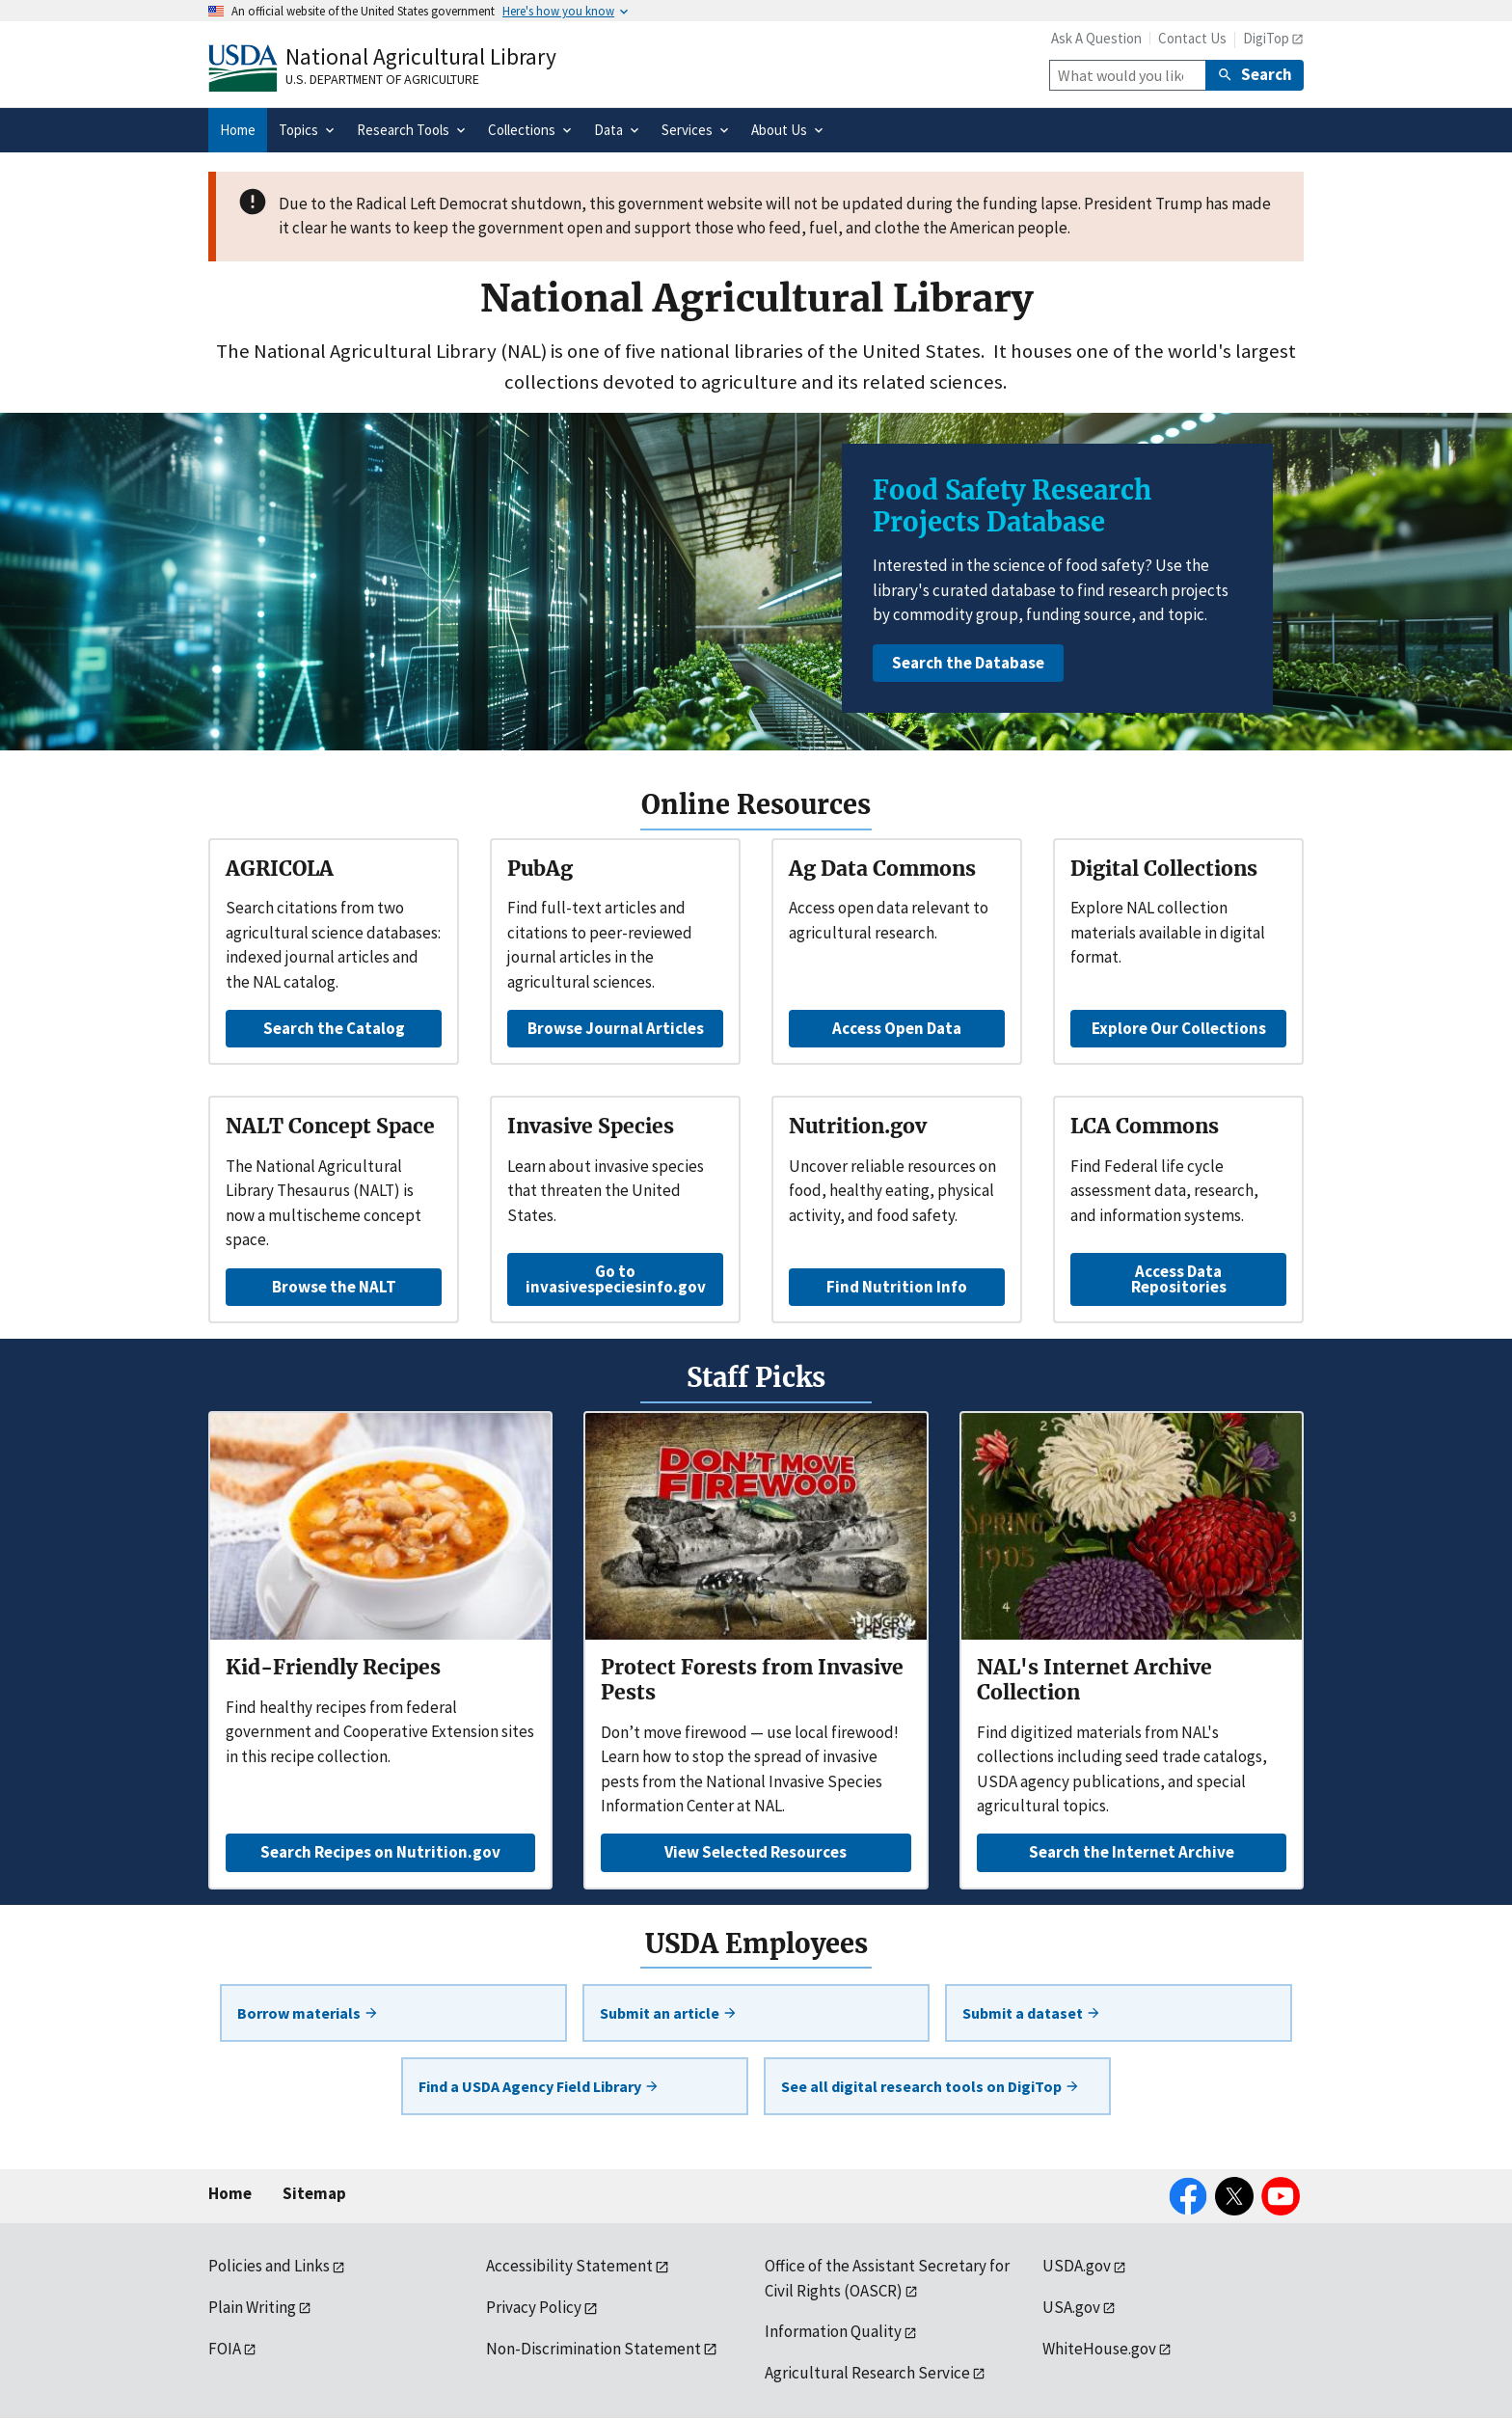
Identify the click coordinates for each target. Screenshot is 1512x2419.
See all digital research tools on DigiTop (930, 2086)
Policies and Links (269, 2265)
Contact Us (1192, 38)
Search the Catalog (334, 1028)
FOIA (224, 2348)
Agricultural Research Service (867, 2372)
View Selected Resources (755, 1851)
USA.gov (1071, 2307)
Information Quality (833, 2331)
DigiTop (1266, 38)
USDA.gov (1076, 2265)
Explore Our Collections (1179, 1028)
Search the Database (968, 662)
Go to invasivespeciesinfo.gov (616, 1278)
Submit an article (669, 2013)
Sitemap (314, 2193)
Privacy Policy (533, 2307)
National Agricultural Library (420, 56)
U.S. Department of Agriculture (382, 79)
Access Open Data (896, 1028)
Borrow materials (308, 2013)
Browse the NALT (334, 1286)
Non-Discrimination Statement (593, 2348)
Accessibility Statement (569, 2265)
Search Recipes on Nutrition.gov (380, 1851)
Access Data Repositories (1179, 1278)
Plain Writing (252, 2307)
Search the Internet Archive (1131, 1851)
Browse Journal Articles (615, 1028)
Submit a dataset (1031, 2013)
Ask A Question (1096, 38)
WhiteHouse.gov (1099, 2348)
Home (230, 2193)
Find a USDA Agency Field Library (539, 2086)
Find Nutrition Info (896, 1286)
